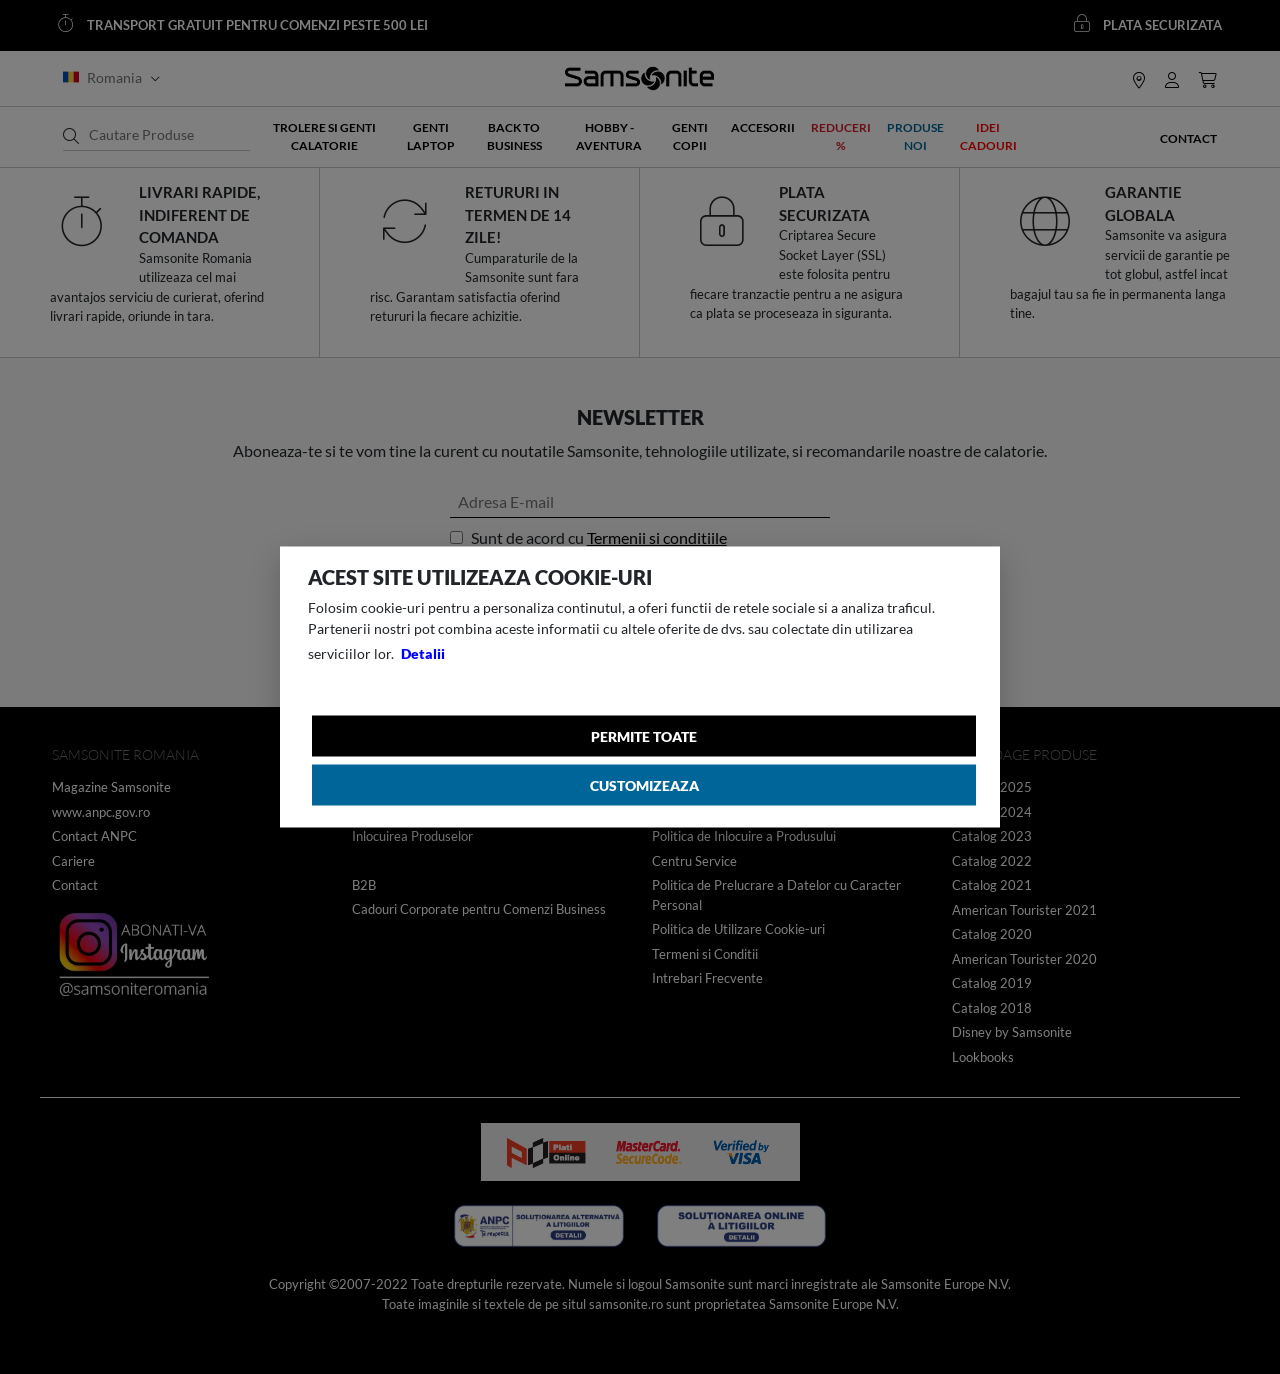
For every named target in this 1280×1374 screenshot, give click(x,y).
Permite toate (644, 736)
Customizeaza (644, 785)
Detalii (423, 653)
